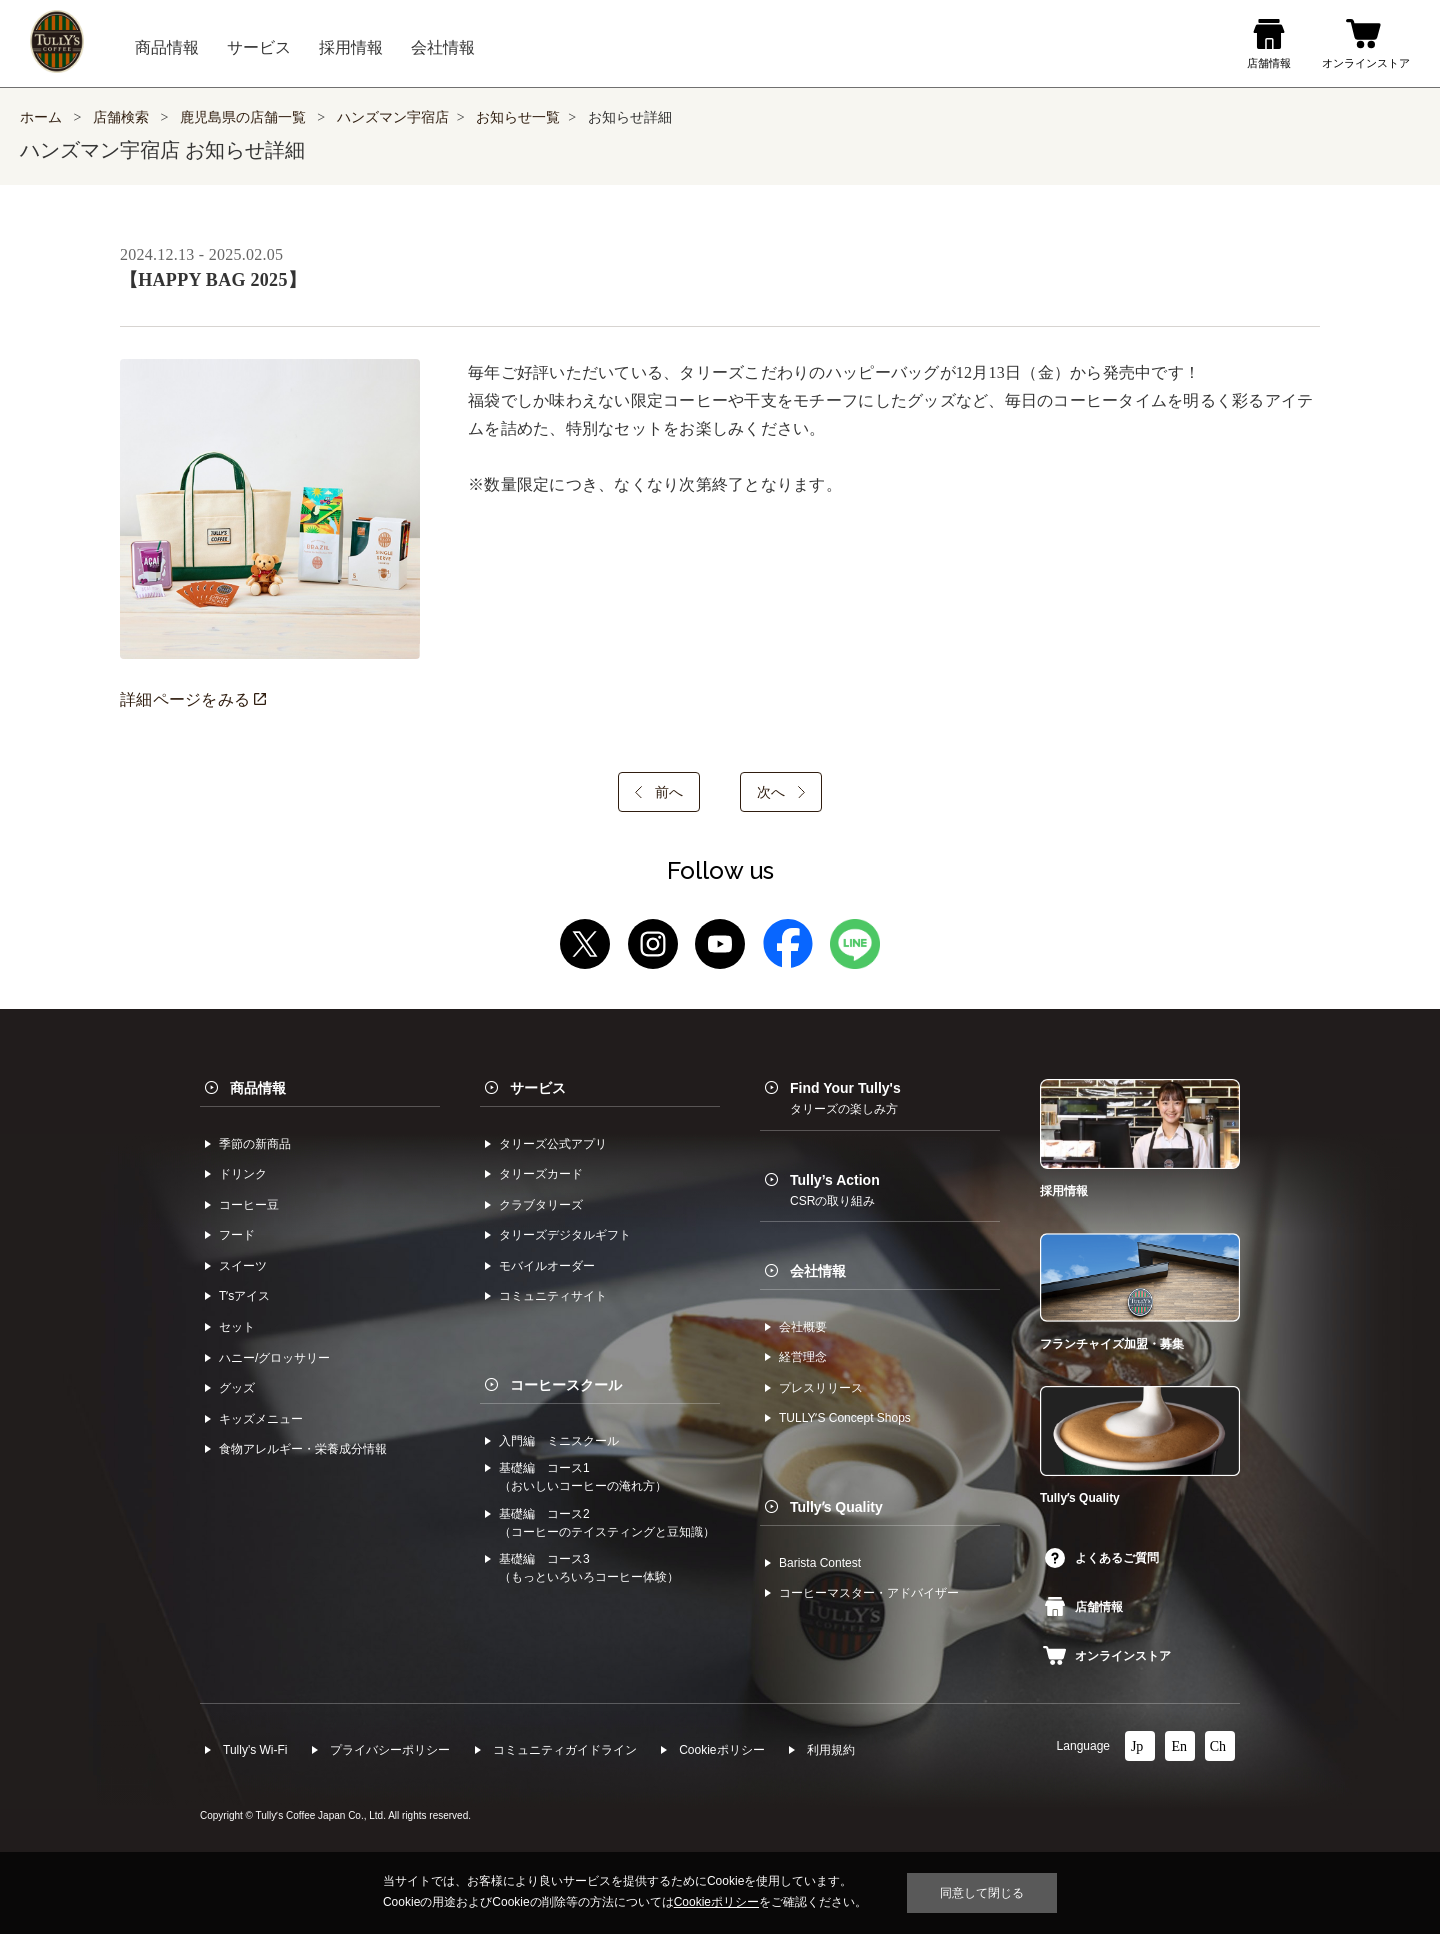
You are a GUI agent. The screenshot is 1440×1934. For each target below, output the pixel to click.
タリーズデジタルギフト (565, 1235)
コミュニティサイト (553, 1296)
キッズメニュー (261, 1419)
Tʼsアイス (244, 1296)
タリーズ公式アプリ (553, 1144)
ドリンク (243, 1174)
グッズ (237, 1388)
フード (237, 1235)
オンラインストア (1107, 1656)
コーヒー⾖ (249, 1205)
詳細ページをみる (193, 699)
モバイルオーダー (547, 1266)
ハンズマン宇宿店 (393, 117)
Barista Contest (820, 1563)
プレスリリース (821, 1388)
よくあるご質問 (1102, 1558)
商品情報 (258, 1088)
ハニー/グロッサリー (274, 1358)
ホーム (41, 117)
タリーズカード (541, 1174)
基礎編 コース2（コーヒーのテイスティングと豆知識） (607, 1523)
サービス (538, 1088)
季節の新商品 (255, 1144)
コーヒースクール (566, 1385)
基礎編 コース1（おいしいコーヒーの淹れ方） (583, 1477)
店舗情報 (1084, 1607)
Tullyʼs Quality (836, 1507)
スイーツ (243, 1266)
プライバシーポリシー (390, 1750)
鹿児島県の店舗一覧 (245, 117)
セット (237, 1327)
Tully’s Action (835, 1190)
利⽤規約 (831, 1750)
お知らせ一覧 (518, 117)
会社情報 (818, 1271)
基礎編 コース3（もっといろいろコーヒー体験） (589, 1568)
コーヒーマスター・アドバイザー (869, 1593)
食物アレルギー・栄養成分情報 (303, 1449)
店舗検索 (121, 117)
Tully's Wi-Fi (255, 1750)
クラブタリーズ (541, 1205)
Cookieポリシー (721, 1750)
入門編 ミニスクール (559, 1441)
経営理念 (803, 1357)
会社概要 (803, 1327)
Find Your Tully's (845, 1098)
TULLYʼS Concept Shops (845, 1418)
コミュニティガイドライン (565, 1750)
